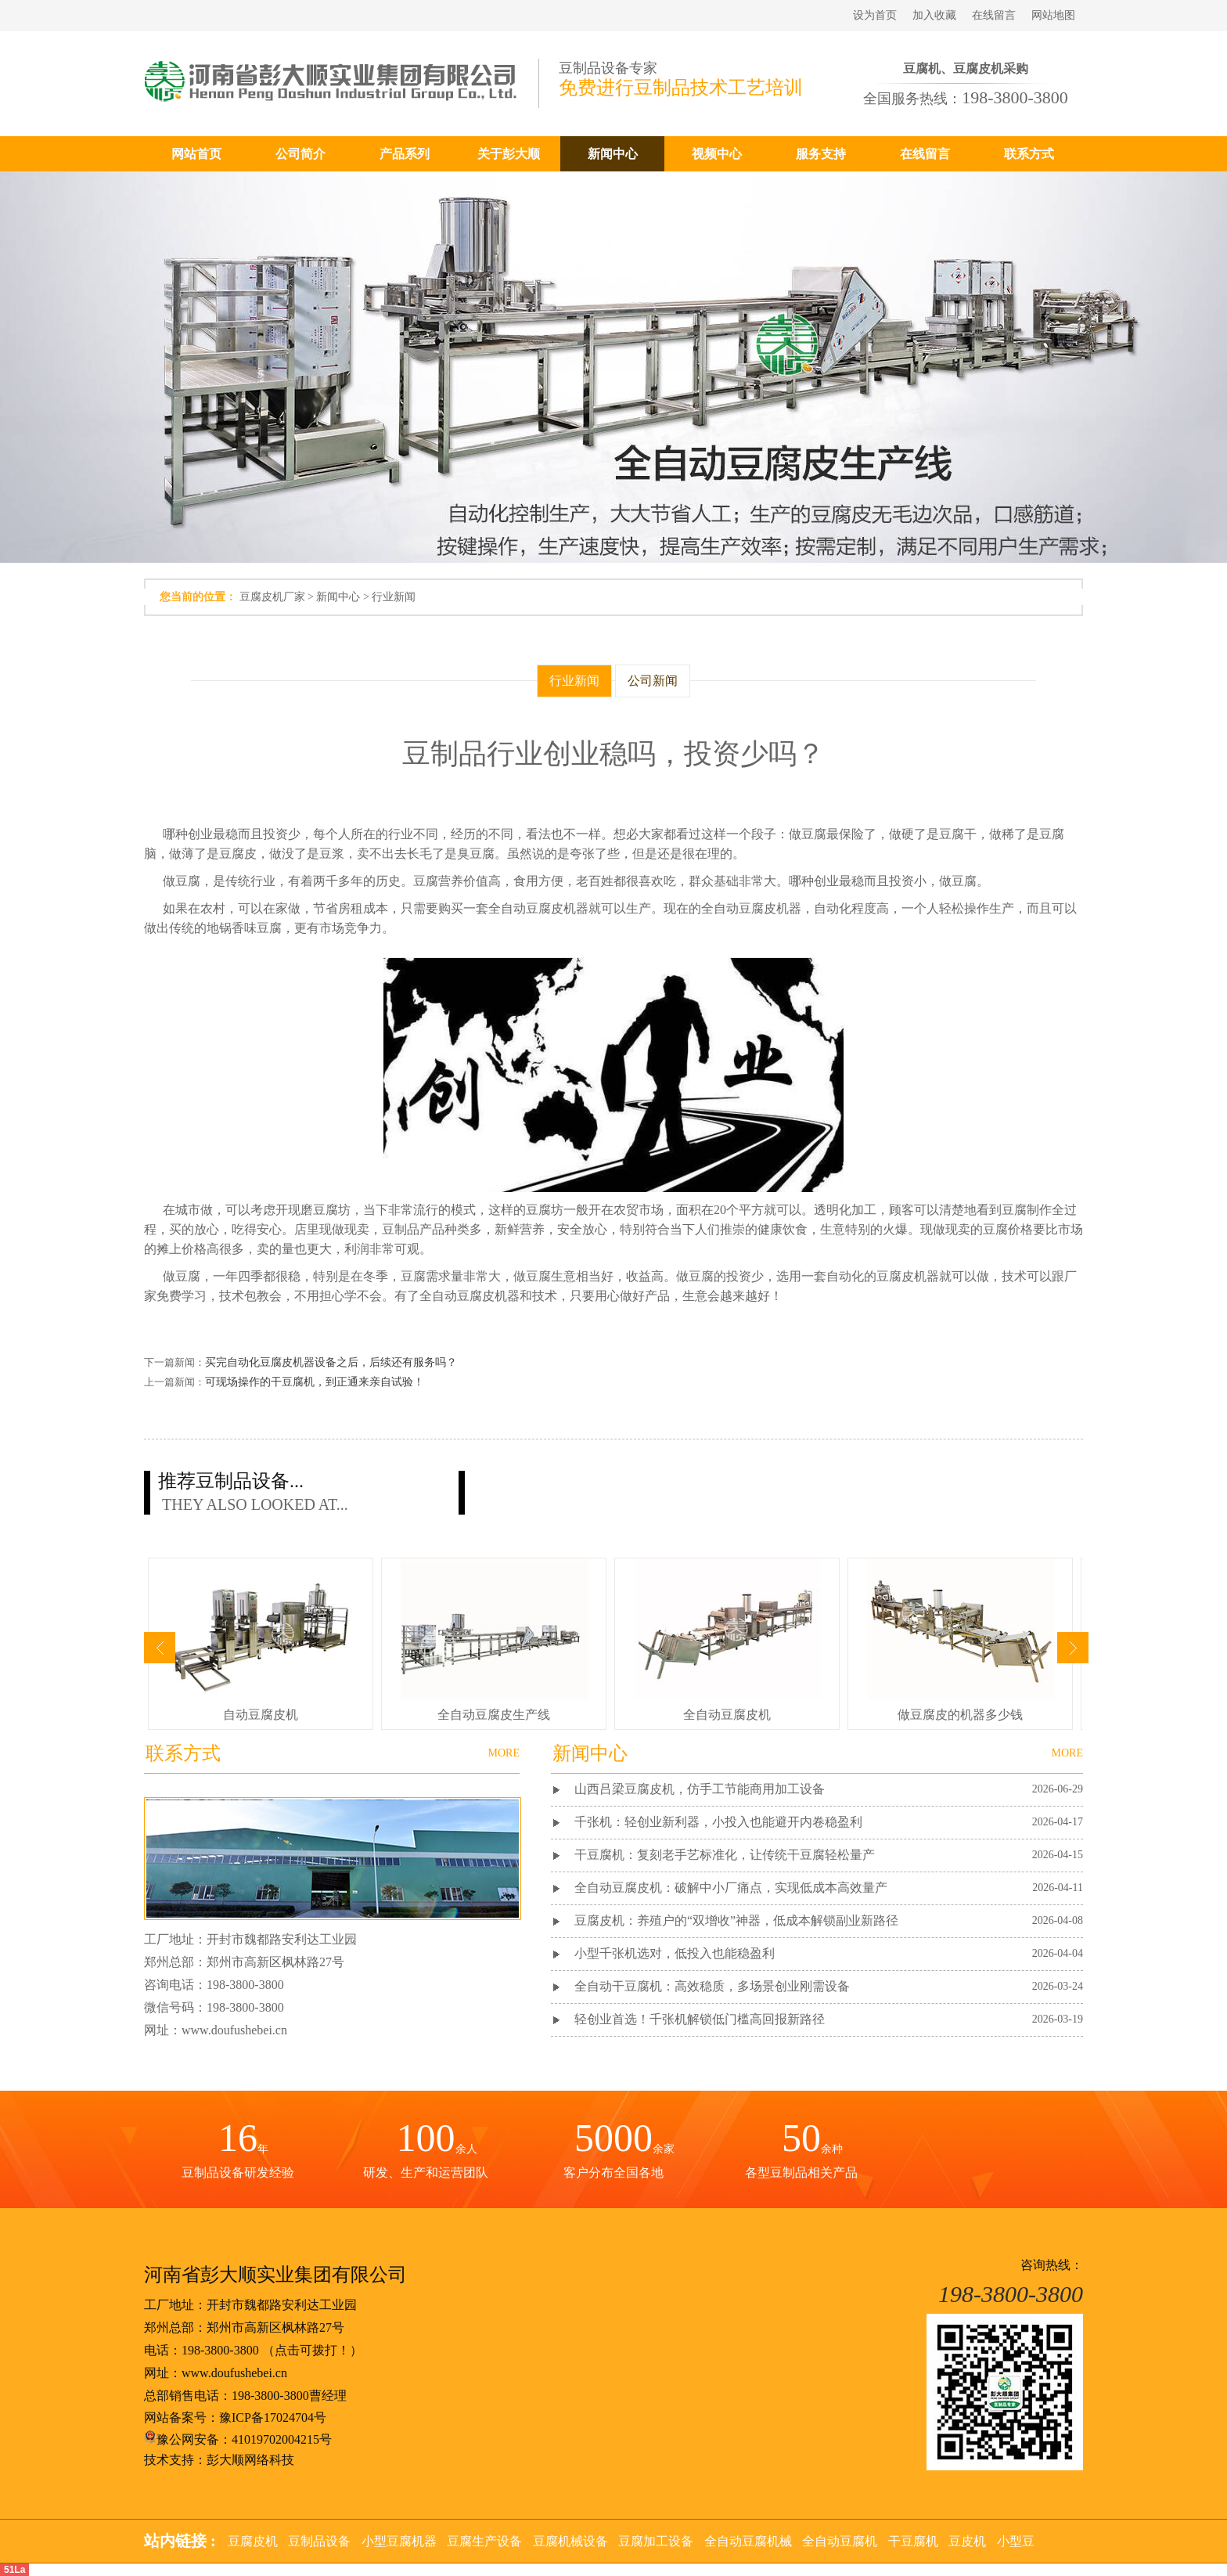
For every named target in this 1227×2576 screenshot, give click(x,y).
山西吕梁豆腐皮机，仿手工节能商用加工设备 (699, 1789)
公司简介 (300, 153)
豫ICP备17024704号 (272, 2417)
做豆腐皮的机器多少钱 (960, 1714)
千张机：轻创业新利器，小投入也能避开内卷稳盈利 (718, 1821)
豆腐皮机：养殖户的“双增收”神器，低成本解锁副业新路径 (736, 1920)
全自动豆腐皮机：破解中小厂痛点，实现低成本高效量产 (730, 1887)
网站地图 (1053, 15)
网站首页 (196, 153)
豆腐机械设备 (570, 2541)
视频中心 (717, 153)
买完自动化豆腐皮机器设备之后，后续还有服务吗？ (331, 1362)
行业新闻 (394, 597)
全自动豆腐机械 (748, 2541)
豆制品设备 (319, 2541)
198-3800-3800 (220, 2350)
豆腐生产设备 (484, 2541)
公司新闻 (653, 680)
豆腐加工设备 (655, 2541)
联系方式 (1029, 153)
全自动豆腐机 (839, 2541)
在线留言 (994, 15)
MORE (1067, 1753)
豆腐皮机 (253, 2541)
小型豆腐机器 (399, 2541)
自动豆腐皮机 (260, 1714)
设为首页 (875, 15)
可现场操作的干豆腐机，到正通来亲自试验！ (314, 1382)
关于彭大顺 (508, 153)
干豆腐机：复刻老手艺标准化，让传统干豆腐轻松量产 (724, 1854)
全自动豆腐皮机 (727, 1714)
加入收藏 (934, 15)
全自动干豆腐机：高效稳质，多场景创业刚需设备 (712, 1986)
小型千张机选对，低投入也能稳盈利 (674, 1953)
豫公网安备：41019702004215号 (238, 2439)
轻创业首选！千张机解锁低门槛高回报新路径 (699, 2019)
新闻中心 (613, 153)
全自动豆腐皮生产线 (493, 1714)
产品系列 (405, 153)
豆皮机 (967, 2541)
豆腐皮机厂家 (272, 597)
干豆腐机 (913, 2541)
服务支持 (821, 153)
